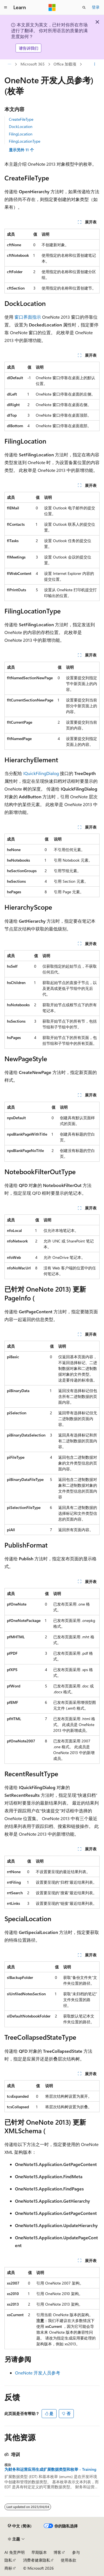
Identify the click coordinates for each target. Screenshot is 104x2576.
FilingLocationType (24, 141)
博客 (57, 2552)
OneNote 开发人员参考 (37, 2373)
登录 (96, 7)
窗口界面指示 (27, 317)
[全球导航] (5, 7)
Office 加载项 (65, 64)
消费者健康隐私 (36, 2560)
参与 (76, 2552)
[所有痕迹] (9, 64)
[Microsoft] (52, 7)
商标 (8, 2568)
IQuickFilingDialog (41, 773)
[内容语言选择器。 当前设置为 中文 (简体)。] (19, 2526)
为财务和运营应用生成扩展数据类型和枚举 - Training (50, 2469)
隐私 (8, 2560)
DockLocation (20, 126)
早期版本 (39, 2552)
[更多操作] (95, 64)
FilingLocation (20, 134)
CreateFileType (21, 119)
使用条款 (68, 2560)
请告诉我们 (28, 48)
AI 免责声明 (14, 2552)
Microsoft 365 (33, 64)
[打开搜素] (84, 7)
